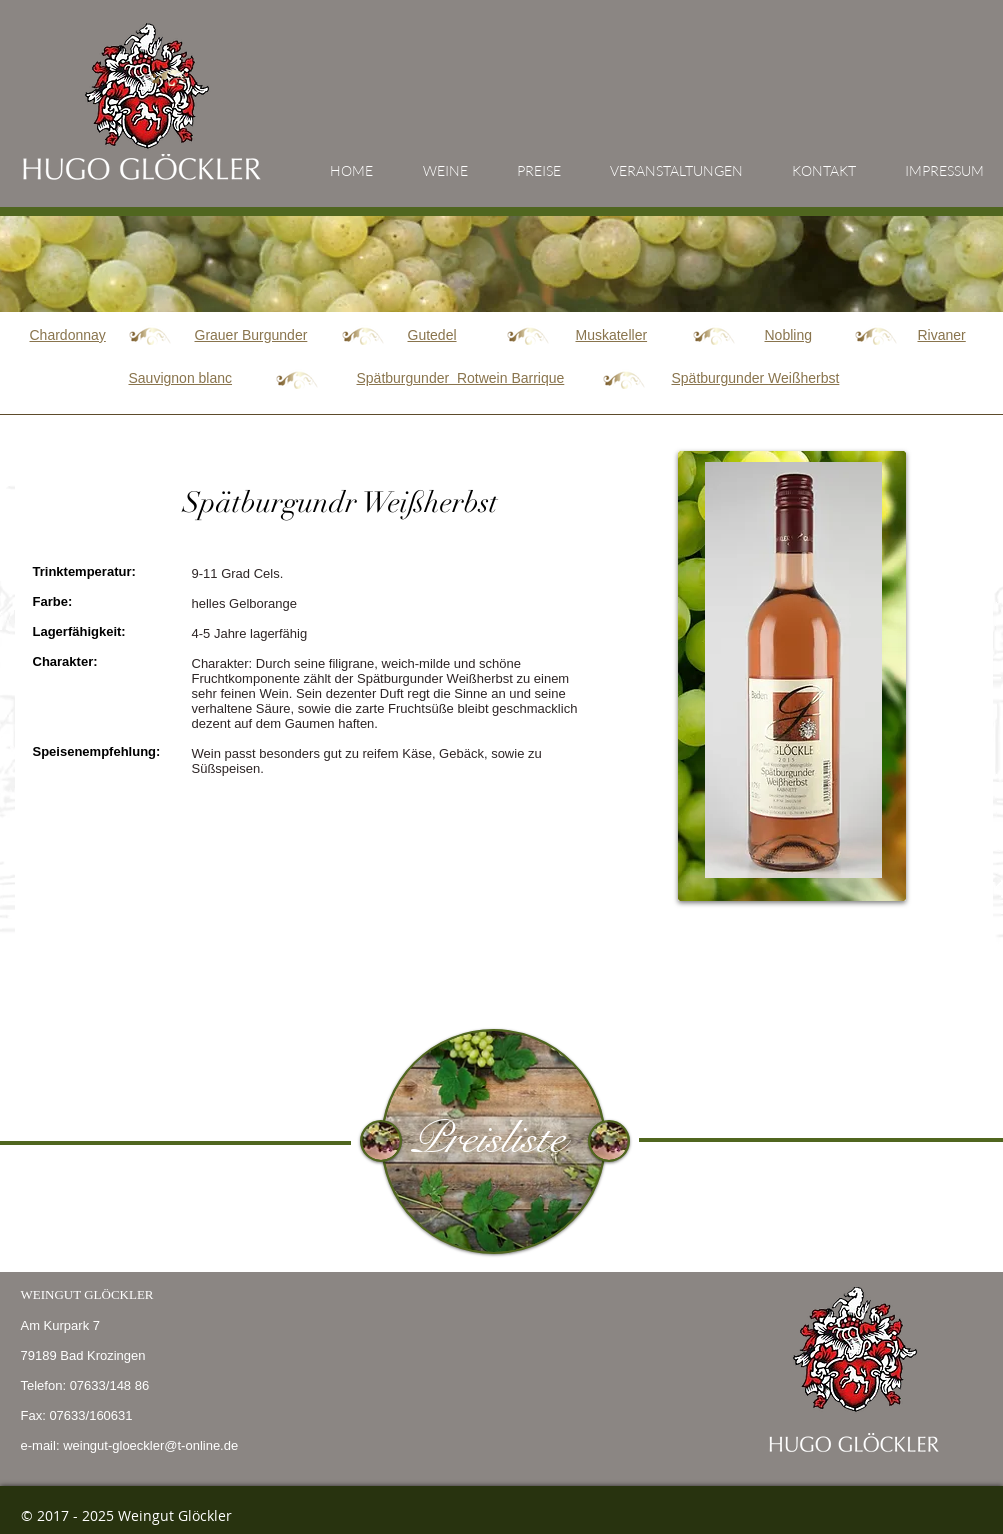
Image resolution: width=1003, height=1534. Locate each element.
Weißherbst (756, 378)
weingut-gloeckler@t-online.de (150, 1445)
